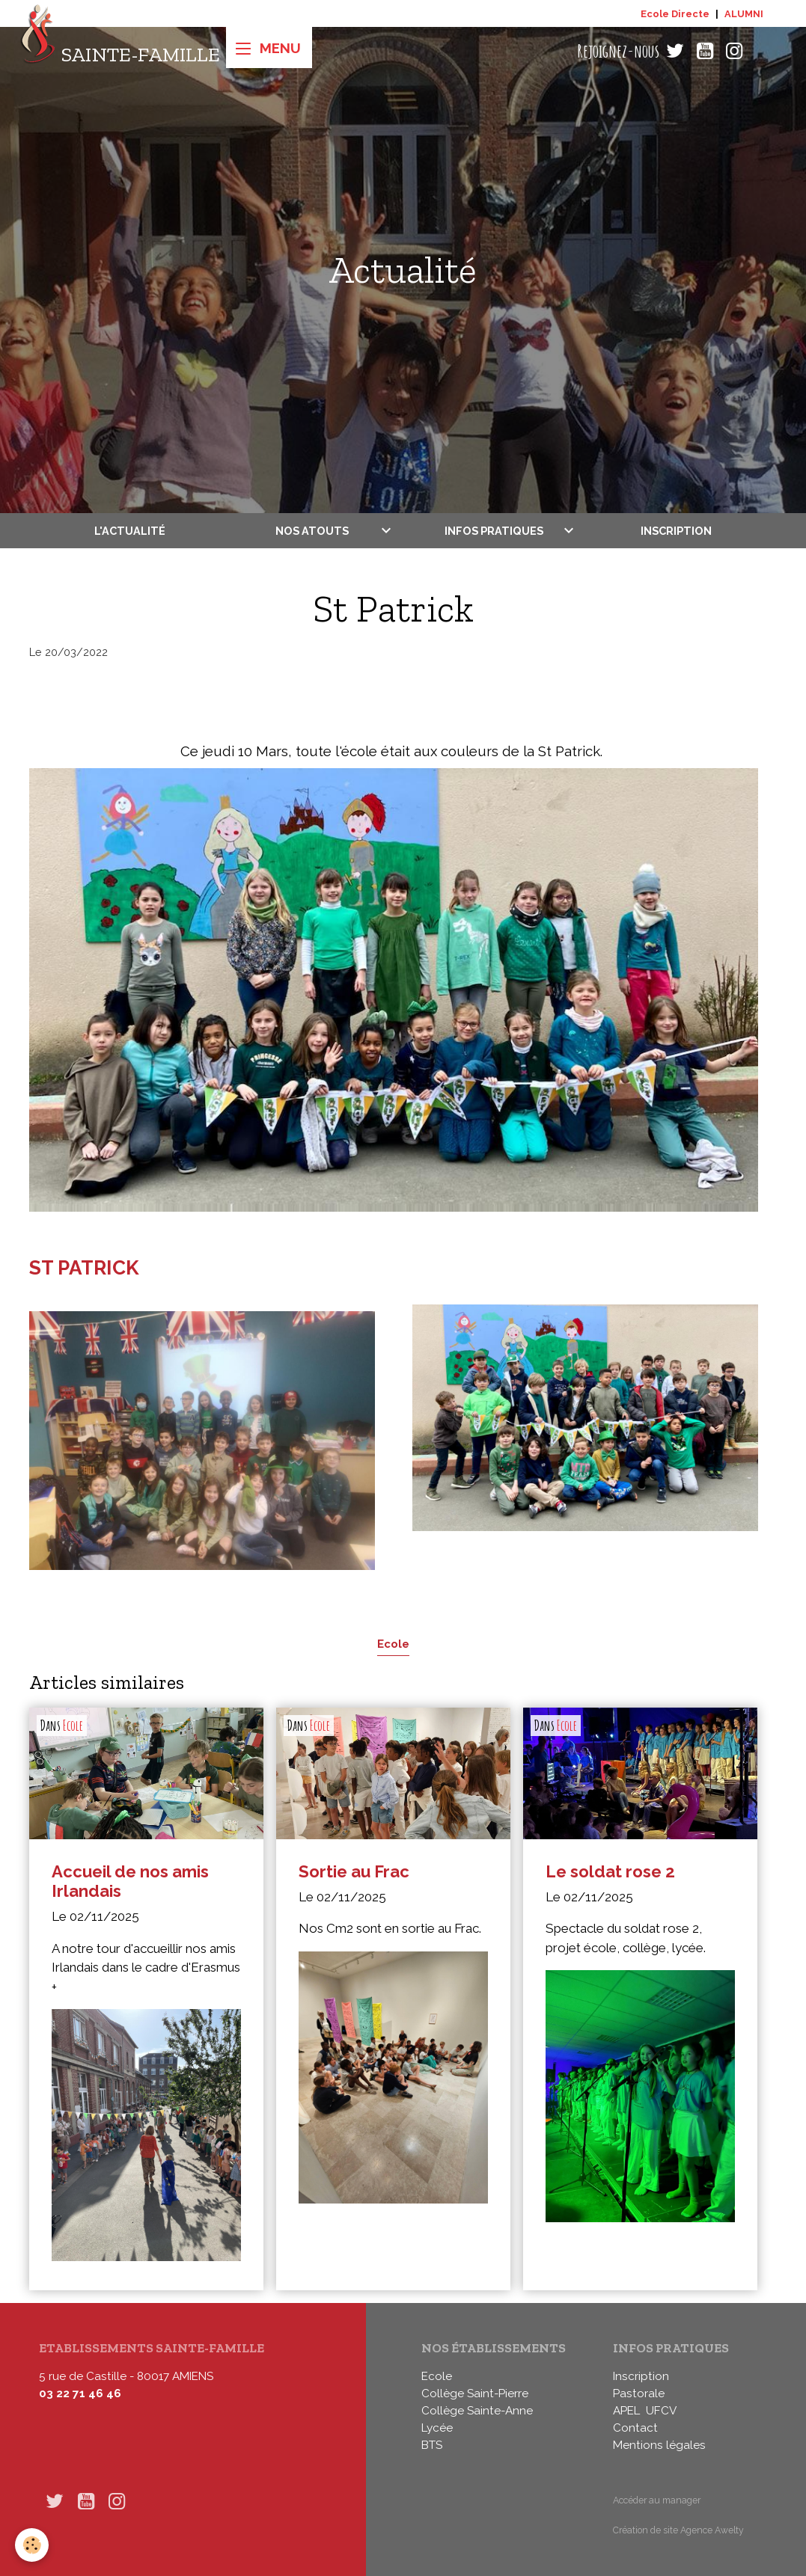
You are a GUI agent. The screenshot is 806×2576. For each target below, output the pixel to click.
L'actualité (129, 530)
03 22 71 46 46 (80, 2393)
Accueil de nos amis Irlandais (130, 1881)
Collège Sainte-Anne (477, 2410)
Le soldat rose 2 (610, 1871)
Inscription (676, 530)
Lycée (437, 2428)
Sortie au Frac (354, 1871)
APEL (626, 2410)
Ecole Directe (675, 13)
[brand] (120, 51)
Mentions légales (659, 2445)
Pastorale (639, 2393)
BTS (431, 2445)
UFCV (661, 2410)
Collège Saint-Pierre (474, 2393)
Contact (635, 2428)
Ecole (393, 1643)
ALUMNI (743, 13)
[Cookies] (32, 2545)
